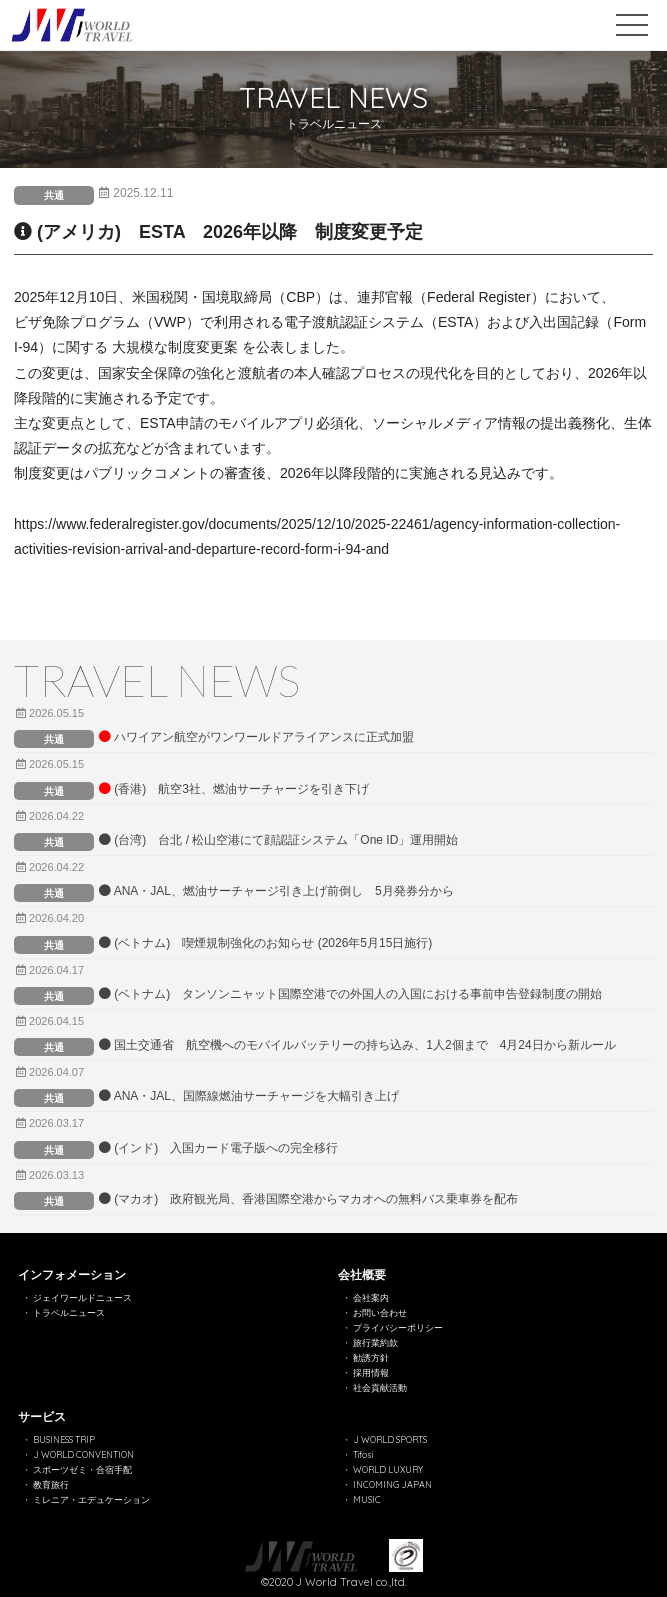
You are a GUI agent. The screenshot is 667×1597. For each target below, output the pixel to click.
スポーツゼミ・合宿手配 (82, 1469)
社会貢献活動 (380, 1387)
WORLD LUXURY (388, 1469)
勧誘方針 (371, 1357)
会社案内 (371, 1297)
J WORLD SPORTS (390, 1439)
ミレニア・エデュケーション (91, 1499)
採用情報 (371, 1372)
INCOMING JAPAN (392, 1484)
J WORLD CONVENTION (83, 1454)
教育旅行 (51, 1484)
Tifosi (363, 1454)
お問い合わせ (380, 1312)
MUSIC (367, 1499)
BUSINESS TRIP (64, 1439)
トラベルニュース (69, 1312)
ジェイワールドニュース (82, 1297)
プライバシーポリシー (398, 1327)
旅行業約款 (375, 1342)
